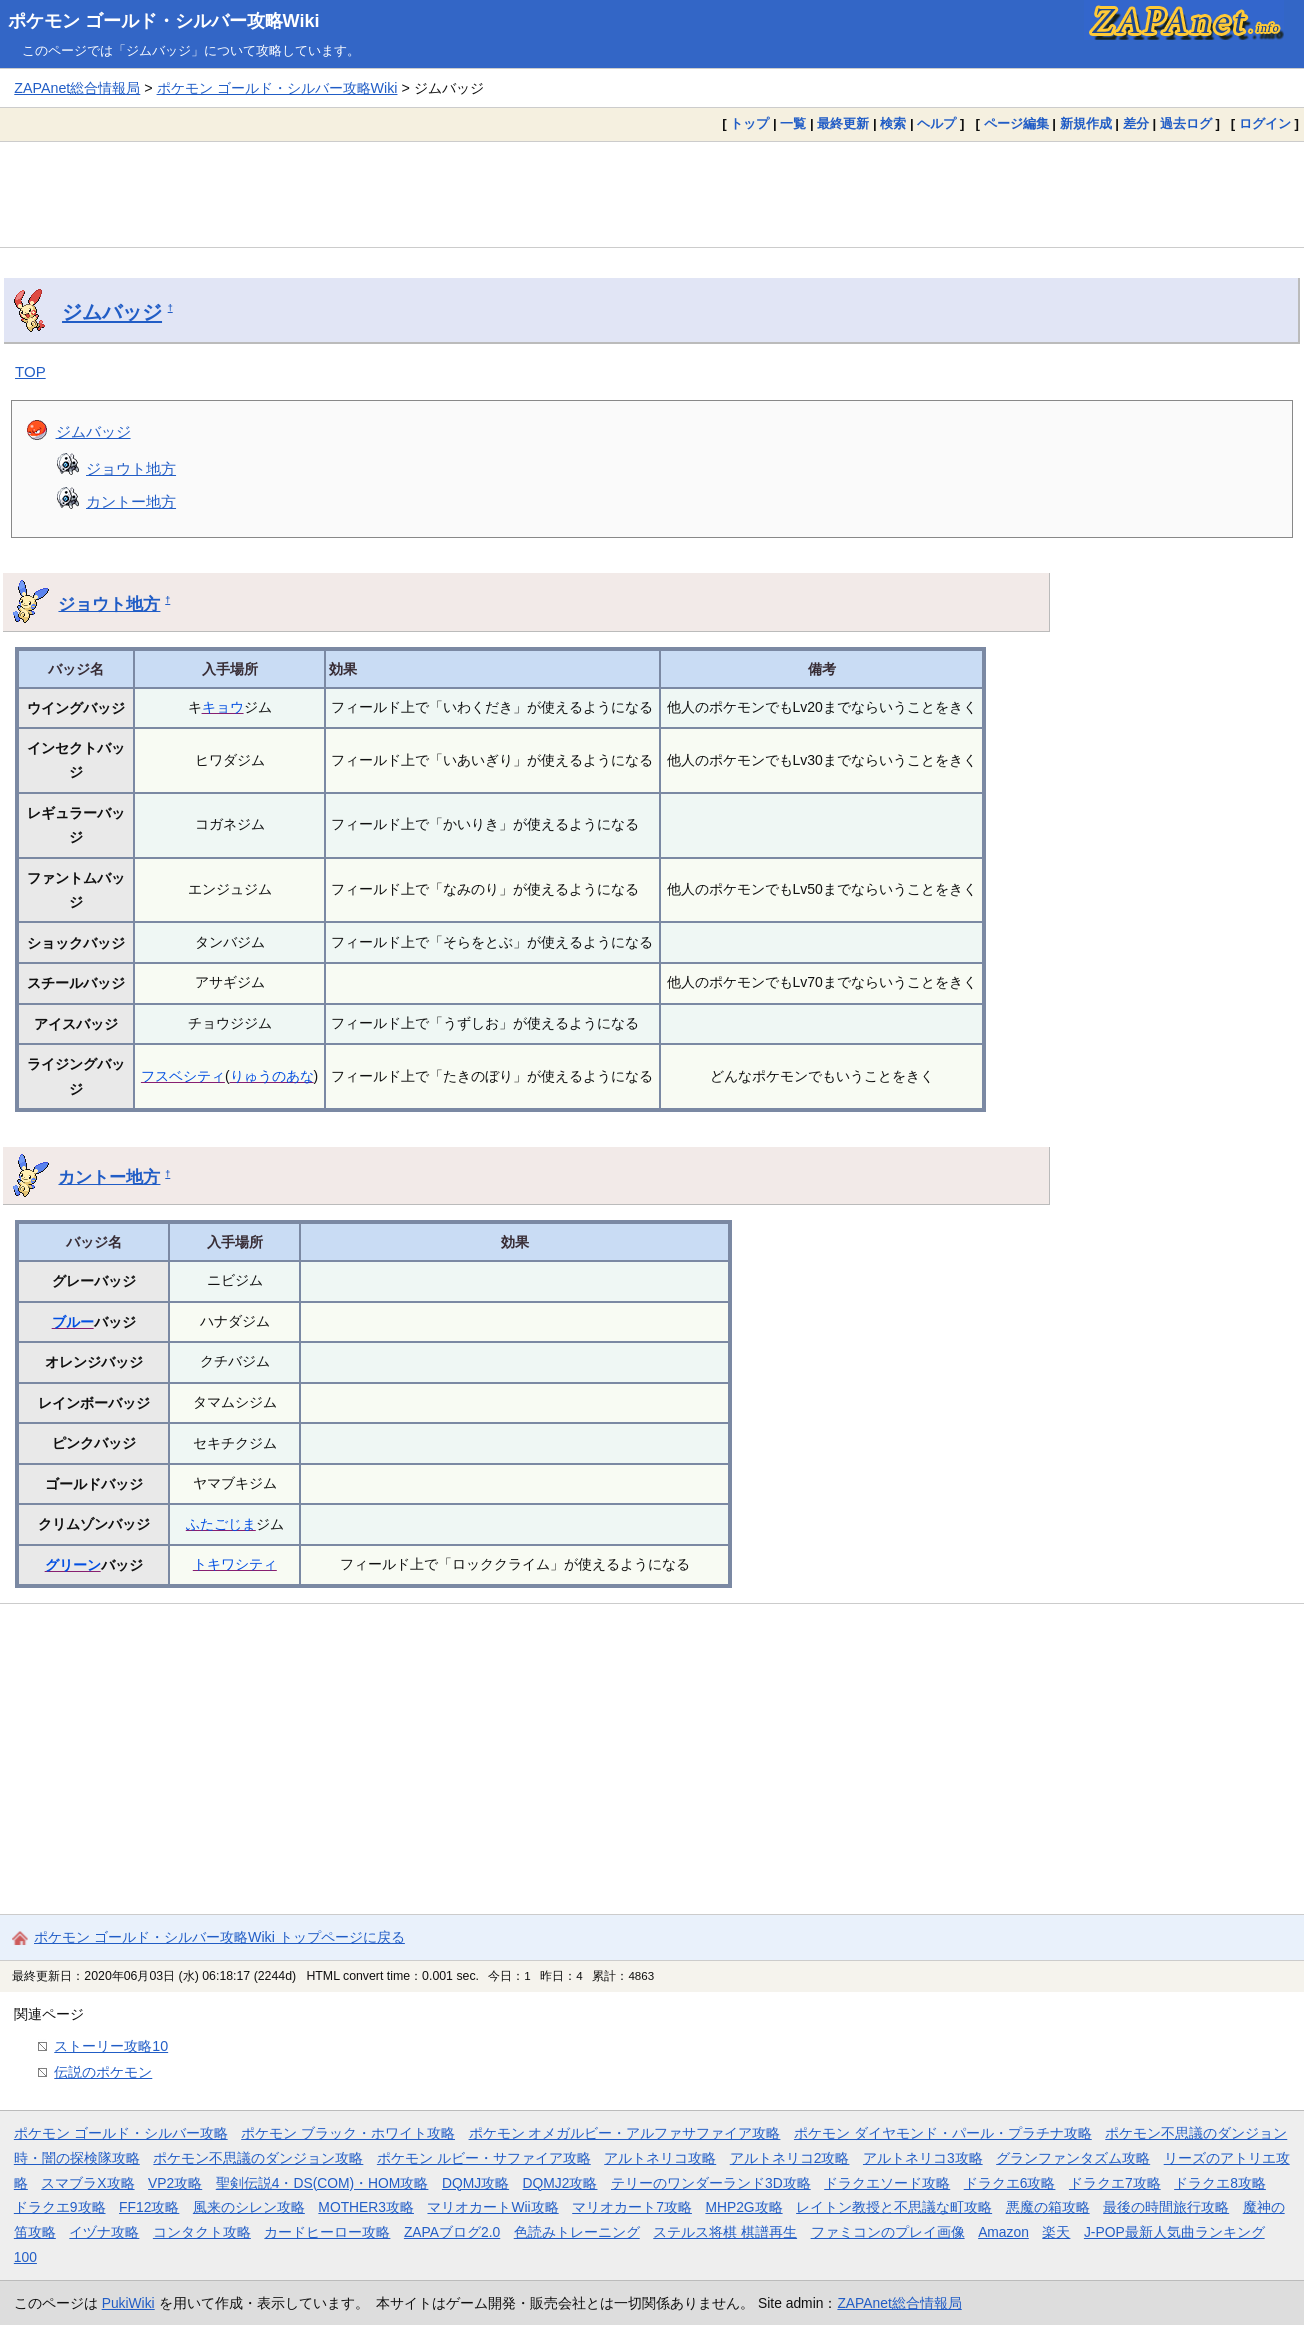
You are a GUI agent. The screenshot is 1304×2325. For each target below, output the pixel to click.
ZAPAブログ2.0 (452, 2232)
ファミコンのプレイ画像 (888, 2232)
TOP (30, 371)
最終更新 (843, 123)
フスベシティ (183, 1076)
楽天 (1056, 2232)
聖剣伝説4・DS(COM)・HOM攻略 (322, 2183)
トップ (749, 123)
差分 (1136, 123)
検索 (893, 123)
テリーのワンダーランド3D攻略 (711, 2183)
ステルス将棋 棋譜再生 (725, 2232)
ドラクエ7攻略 (1115, 2183)
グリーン (73, 1565)
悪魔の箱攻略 (1048, 2207)
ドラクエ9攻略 (60, 2207)
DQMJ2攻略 (560, 2183)
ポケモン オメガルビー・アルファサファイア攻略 (625, 2133)
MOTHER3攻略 (366, 2207)
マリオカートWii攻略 (492, 2207)
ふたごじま (221, 1524)
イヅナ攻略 (104, 2232)
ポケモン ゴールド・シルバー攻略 (121, 2133)
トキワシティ (235, 1564)
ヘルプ (936, 123)
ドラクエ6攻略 (1010, 2183)
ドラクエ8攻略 (1220, 2183)
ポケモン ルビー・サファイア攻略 (484, 2158)
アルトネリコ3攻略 (923, 2158)
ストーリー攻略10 (111, 2046)
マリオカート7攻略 (632, 2207)
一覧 (793, 123)
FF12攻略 (149, 2207)
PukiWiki (128, 2303)
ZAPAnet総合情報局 (77, 88)
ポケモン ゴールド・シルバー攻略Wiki (164, 21)
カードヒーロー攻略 (327, 2232)
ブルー (73, 1322)
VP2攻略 (175, 2183)
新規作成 (1086, 123)
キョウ (223, 707)
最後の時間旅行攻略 (1166, 2207)
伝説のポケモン (103, 2072)
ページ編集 (1016, 123)
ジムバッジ (112, 312)
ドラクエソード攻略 (887, 2183)
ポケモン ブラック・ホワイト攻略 (348, 2133)
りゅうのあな (272, 1076)
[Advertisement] (652, 194)
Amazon (1003, 2232)
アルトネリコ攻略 (660, 2158)
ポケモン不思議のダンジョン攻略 (258, 2158)
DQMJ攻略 (475, 2183)
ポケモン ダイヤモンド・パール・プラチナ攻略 (943, 2133)
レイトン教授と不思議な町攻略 (894, 2207)
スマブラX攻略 (87, 2183)
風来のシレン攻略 (249, 2207)
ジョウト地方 (131, 468)
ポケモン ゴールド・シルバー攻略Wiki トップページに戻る (219, 1937)
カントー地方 (131, 501)
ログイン (1265, 123)
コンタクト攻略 (202, 2232)
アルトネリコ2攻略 (790, 2158)
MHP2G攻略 (743, 2207)
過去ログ (1186, 123)
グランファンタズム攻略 (1073, 2158)
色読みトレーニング (577, 2232)
